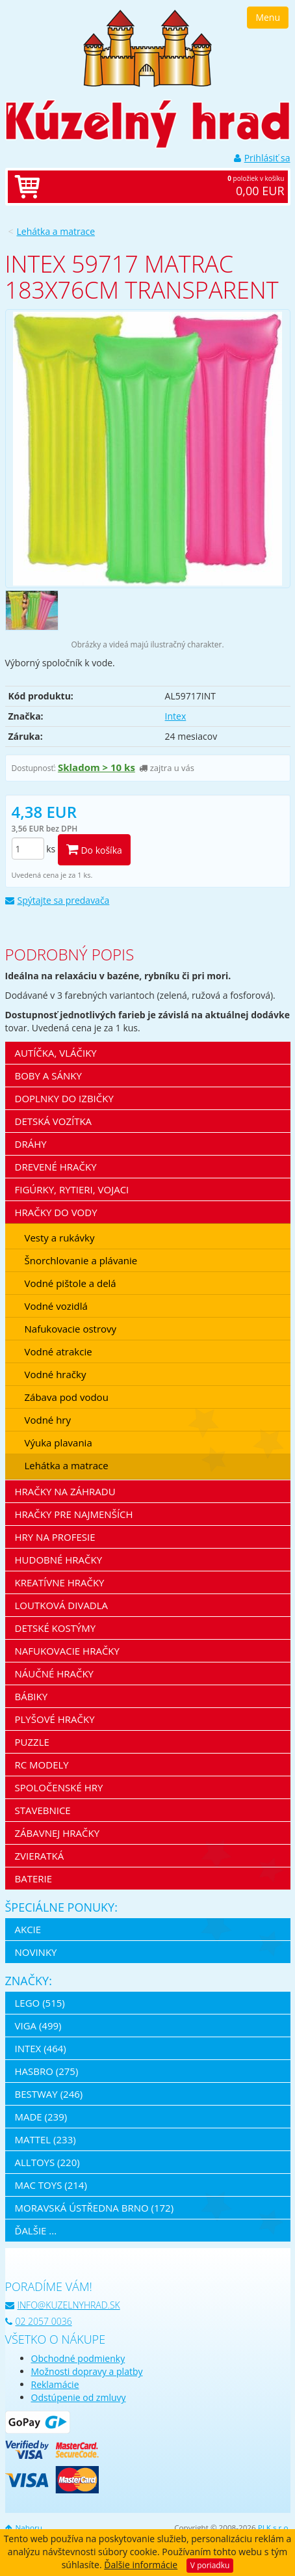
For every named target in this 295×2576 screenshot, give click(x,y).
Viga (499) (38, 2025)
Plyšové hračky (55, 1719)
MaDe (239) (41, 2116)
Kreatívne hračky (60, 1582)
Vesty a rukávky (60, 1237)
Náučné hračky (54, 1673)
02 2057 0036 (38, 2321)
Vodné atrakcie (58, 1351)
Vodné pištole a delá (70, 1283)
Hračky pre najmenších (74, 1514)
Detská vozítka (53, 1121)
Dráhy (31, 1143)
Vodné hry (48, 1419)
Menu (267, 17)
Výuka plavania (58, 1442)
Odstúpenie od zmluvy (78, 2397)
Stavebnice (43, 1810)
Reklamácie (55, 2384)
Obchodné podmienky (78, 2358)
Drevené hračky (56, 1166)
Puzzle (32, 1741)
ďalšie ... (36, 2230)
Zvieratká (39, 1855)
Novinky (36, 1952)
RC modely (42, 1764)
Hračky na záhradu (65, 1491)
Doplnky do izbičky (64, 1098)
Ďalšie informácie (140, 2564)
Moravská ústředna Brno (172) (94, 2207)
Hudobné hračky (59, 1559)
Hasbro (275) (47, 2071)
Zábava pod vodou (67, 1396)
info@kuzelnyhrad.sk (62, 2305)
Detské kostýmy (55, 1627)
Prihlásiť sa (262, 158)
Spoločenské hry (59, 1787)
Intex (175, 716)
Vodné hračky (55, 1374)
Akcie (28, 1929)
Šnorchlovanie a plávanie (81, 1260)
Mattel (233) (45, 2139)
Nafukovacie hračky (67, 1650)
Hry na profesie (55, 1536)
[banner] (147, 47)
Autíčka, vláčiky (56, 1052)
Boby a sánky (48, 1075)
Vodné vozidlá (56, 1305)
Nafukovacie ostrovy (71, 1328)
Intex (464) (40, 2048)
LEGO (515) (40, 2002)
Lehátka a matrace (56, 231)
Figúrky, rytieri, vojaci (72, 1189)
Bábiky (31, 1696)
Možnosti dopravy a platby (87, 2371)
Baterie (34, 1878)
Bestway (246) (49, 2093)
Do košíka (94, 849)
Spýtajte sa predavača (57, 900)
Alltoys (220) (47, 2162)
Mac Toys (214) (51, 2184)
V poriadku (209, 2565)
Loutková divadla (62, 1605)
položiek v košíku (161, 187)
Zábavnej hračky (57, 1832)
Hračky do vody (56, 1212)
